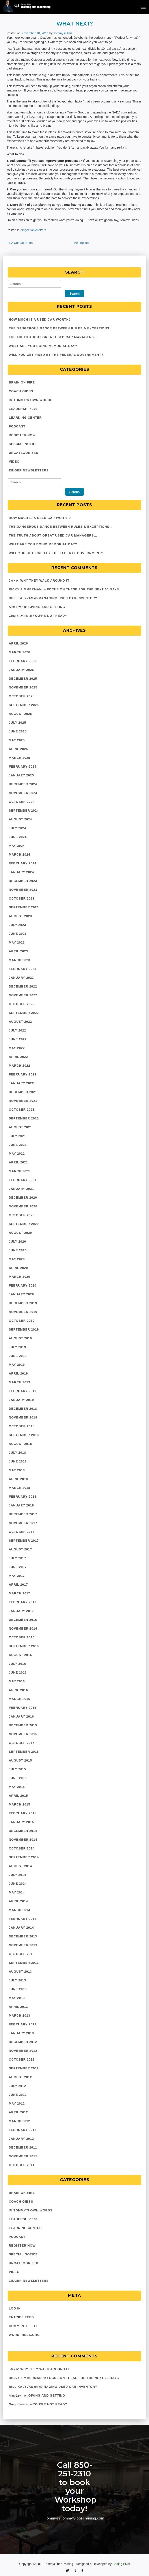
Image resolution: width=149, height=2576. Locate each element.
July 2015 (17, 1769)
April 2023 (18, 951)
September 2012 (24, 2068)
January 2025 (21, 775)
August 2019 (20, 1338)
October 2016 (22, 1637)
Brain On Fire (22, 382)
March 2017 (19, 1593)
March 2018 (19, 1488)
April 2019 (18, 1373)
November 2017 (23, 1523)
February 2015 (22, 1813)
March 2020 (19, 1276)
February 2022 (22, 1074)
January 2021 (21, 1188)
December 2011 (23, 2147)
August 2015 (20, 1760)
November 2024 (23, 793)
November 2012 (23, 2050)
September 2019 (24, 1329)
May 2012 (17, 2103)
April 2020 (18, 1268)
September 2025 (24, 705)
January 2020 (21, 1294)
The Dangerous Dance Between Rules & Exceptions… (61, 328)
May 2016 (17, 1681)
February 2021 (22, 1180)
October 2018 (22, 1426)
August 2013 (20, 1971)
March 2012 (19, 2121)
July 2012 (17, 2086)
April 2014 (18, 1901)
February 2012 (22, 2130)
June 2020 (18, 1250)
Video (14, 461)
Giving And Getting (46, 607)
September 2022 (24, 1013)
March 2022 (19, 1065)
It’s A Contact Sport (20, 243)
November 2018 (23, 1417)
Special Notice (23, 444)
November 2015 (23, 1734)
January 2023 (21, 977)
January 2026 (21, 670)
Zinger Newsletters (33, 230)
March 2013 (19, 2015)
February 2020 (22, 1285)
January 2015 (21, 1822)
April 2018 (18, 1479)
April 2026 (18, 643)
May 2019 (17, 1364)
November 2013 (23, 1945)
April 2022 (18, 1057)
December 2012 (23, 2042)
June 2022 (18, 1039)
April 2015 (18, 1795)
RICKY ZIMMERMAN (25, 589)
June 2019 (18, 1356)
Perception (81, 243)
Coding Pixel (121, 2564)
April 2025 (18, 749)
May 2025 (17, 740)
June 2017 (18, 1567)
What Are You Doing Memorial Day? (43, 346)
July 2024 (17, 828)
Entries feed (21, 2317)
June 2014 (18, 1883)
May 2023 (17, 942)
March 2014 (19, 1910)
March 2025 (19, 757)
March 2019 (19, 1382)
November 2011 (23, 2156)
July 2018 (17, 1452)
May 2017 (17, 1575)
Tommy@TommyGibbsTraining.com (74, 2518)
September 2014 (24, 1857)
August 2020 (20, 1232)
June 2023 (18, 933)
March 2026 (19, 652)
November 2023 (23, 889)
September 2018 (24, 1435)
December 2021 (23, 1092)
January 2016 (21, 1716)
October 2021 (22, 1109)
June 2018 (18, 1461)
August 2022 (20, 1021)
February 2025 (22, 766)
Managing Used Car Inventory (68, 598)
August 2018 (20, 1444)
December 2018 (23, 1408)
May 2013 (17, 1998)
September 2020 (24, 1224)
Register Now (22, 435)
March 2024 (19, 854)
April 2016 (18, 1690)
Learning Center (25, 417)
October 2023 (22, 898)
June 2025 (18, 731)
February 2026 (22, 661)
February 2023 (22, 969)
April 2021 (18, 1162)
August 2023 (20, 916)
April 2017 (18, 1584)
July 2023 (17, 925)
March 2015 (19, 1804)
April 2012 (18, 2112)
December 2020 (23, 1197)
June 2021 (18, 1145)
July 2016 (17, 1663)
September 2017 (24, 1540)
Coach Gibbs (21, 391)
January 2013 (21, 2033)
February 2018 (22, 1496)
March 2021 (19, 1171)
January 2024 (21, 872)
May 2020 (17, 1259)
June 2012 (18, 2094)
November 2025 (23, 687)
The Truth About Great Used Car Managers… (53, 337)
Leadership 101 (23, 409)
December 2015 (23, 1725)
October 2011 (22, 2165)
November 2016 (23, 1628)
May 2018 (17, 1470)
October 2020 (22, 1215)
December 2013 (23, 1936)
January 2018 (21, 1505)
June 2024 (18, 837)
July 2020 (17, 1241)
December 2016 (23, 1619)
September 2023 (24, 907)
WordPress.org (24, 2335)
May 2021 (17, 1153)
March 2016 (19, 1699)
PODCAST (17, 426)
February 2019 (22, 1391)
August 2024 (20, 819)
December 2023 (23, 881)
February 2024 (22, 863)
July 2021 (17, 1136)
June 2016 (18, 1672)
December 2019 (23, 1303)
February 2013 (22, 2024)
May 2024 (17, 845)
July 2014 (17, 1875)
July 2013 (17, 1980)
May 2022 (17, 1048)
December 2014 (23, 1831)
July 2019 (17, 1347)
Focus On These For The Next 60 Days (83, 589)
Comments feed (24, 2326)
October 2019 (22, 1320)
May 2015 (17, 1787)
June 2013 (18, 1989)
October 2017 (22, 1532)
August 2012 (20, 2077)
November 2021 (23, 1101)
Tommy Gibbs (62, 33)
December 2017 (23, 1514)
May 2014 (17, 1892)
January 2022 (21, 1083)
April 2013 (18, 2006)
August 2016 (20, 1655)
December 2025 (23, 678)
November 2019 (23, 1312)
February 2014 (22, 1919)
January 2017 (21, 1611)
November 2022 (23, 995)
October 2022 (22, 1004)
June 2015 (18, 1778)
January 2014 (21, 1927)
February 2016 (22, 1707)
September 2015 (24, 1751)
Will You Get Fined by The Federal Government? (56, 354)
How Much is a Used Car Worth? (40, 319)
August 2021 (20, 1127)
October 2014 (22, 1848)
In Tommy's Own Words (30, 400)
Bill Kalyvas (21, 598)
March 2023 (19, 960)
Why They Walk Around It (44, 580)
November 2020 (23, 1206)
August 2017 (20, 1549)
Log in (15, 2308)
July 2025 (17, 722)
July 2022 (17, 1030)
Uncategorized (23, 453)
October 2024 (22, 801)
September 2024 (24, 810)
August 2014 (20, 1866)
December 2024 (23, 784)
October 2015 (22, 1743)
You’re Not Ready (50, 615)
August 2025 (20, 714)
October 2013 (22, 1954)
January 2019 (21, 1400)
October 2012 (22, 2059)
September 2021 (24, 1118)
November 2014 (23, 1839)
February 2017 (22, 1602)
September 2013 (24, 1962)
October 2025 (22, 696)
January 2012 (21, 2138)
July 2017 (17, 1558)
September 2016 (24, 1646)
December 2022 (23, 986)
